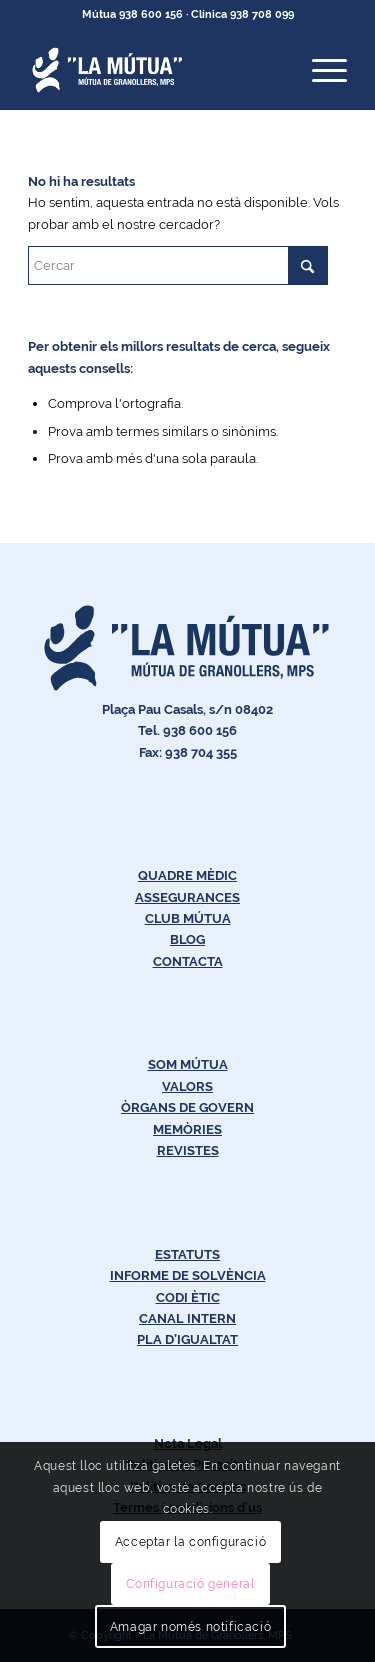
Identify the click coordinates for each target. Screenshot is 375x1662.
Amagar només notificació (190, 1627)
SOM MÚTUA (188, 1064)
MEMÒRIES (187, 1129)
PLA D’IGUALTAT (187, 1339)
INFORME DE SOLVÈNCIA (188, 1275)
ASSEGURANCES (187, 897)
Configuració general (190, 1584)
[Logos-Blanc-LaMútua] (155, 70)
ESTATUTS (187, 1254)
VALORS (187, 1086)
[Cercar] (178, 265)
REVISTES (188, 1150)
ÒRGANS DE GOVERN (187, 1107)
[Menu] (319, 70)
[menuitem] (319, 70)
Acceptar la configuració (190, 1542)
